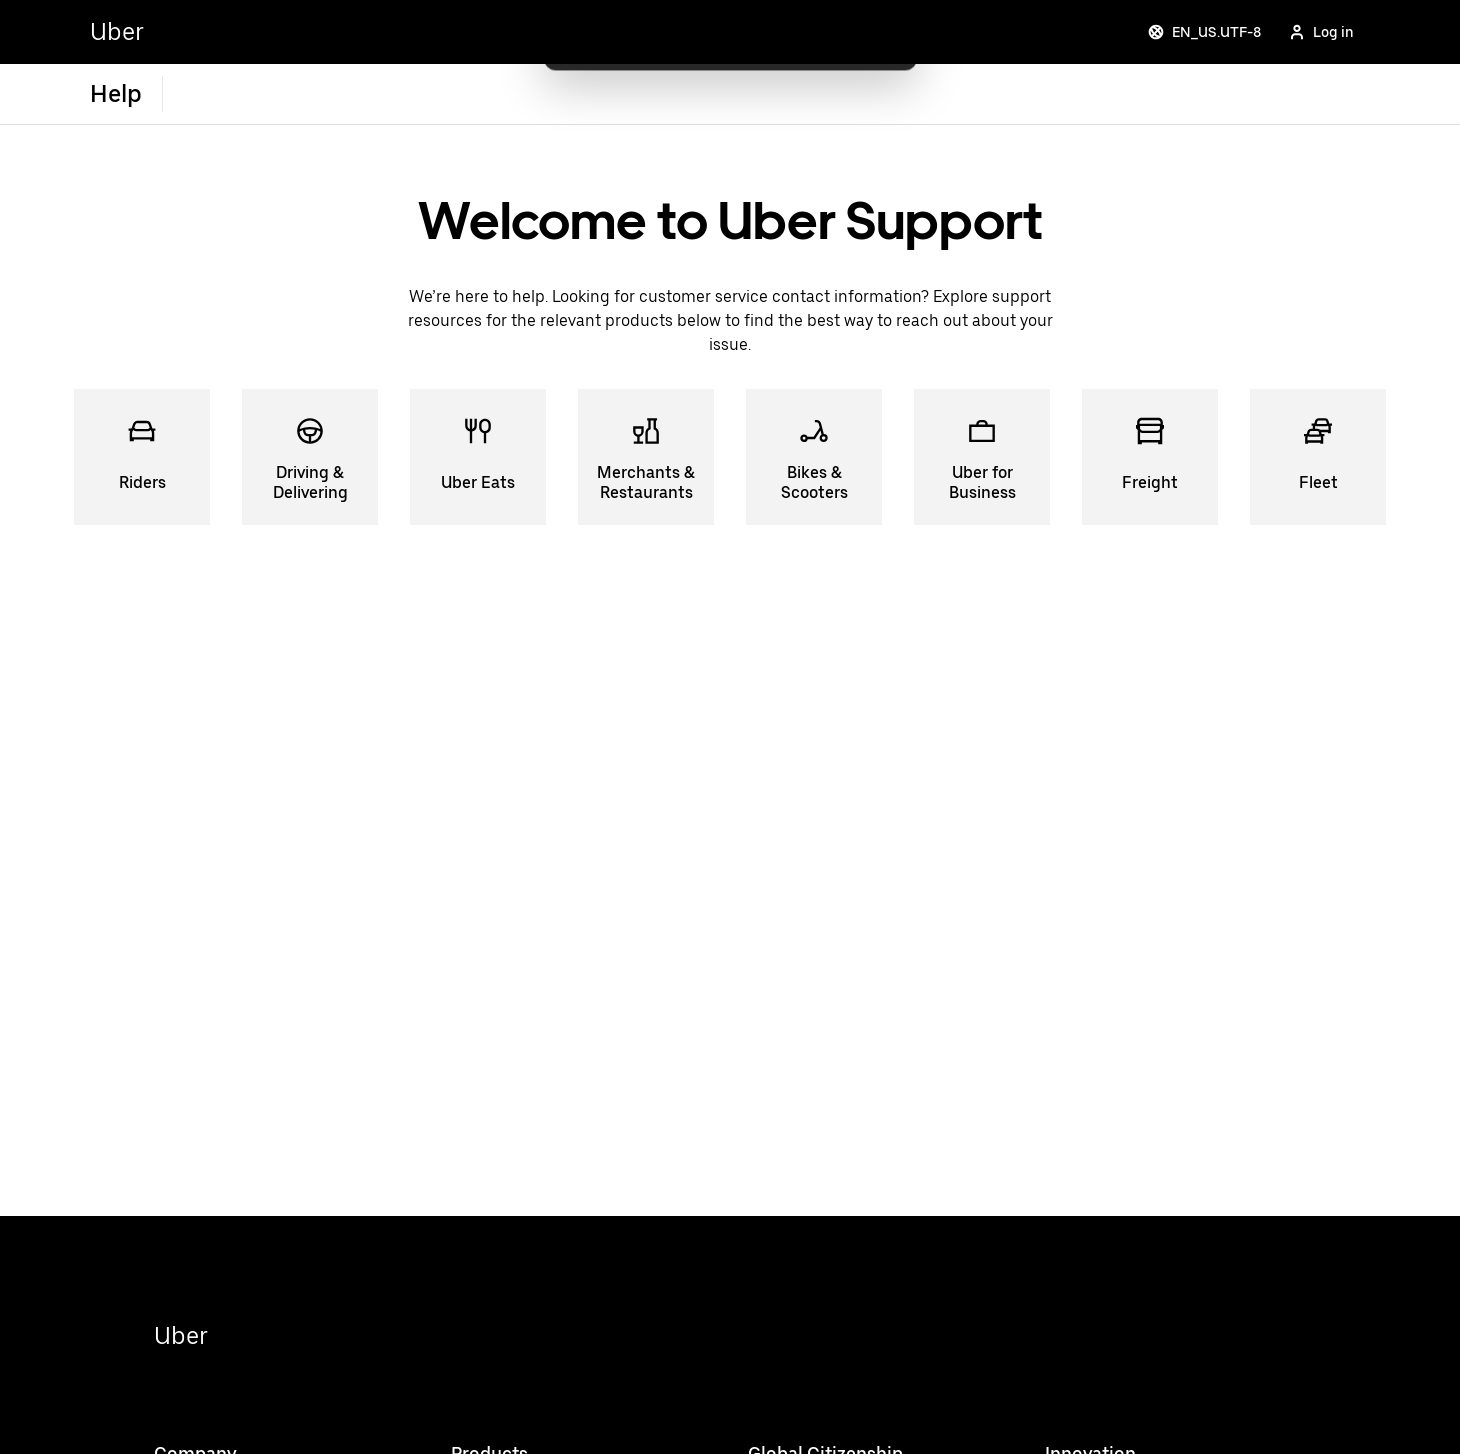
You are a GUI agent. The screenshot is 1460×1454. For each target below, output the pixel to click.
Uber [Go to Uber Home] (117, 31)
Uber (181, 1335)
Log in (1321, 32)
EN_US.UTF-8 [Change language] (1204, 32)
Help (116, 93)
